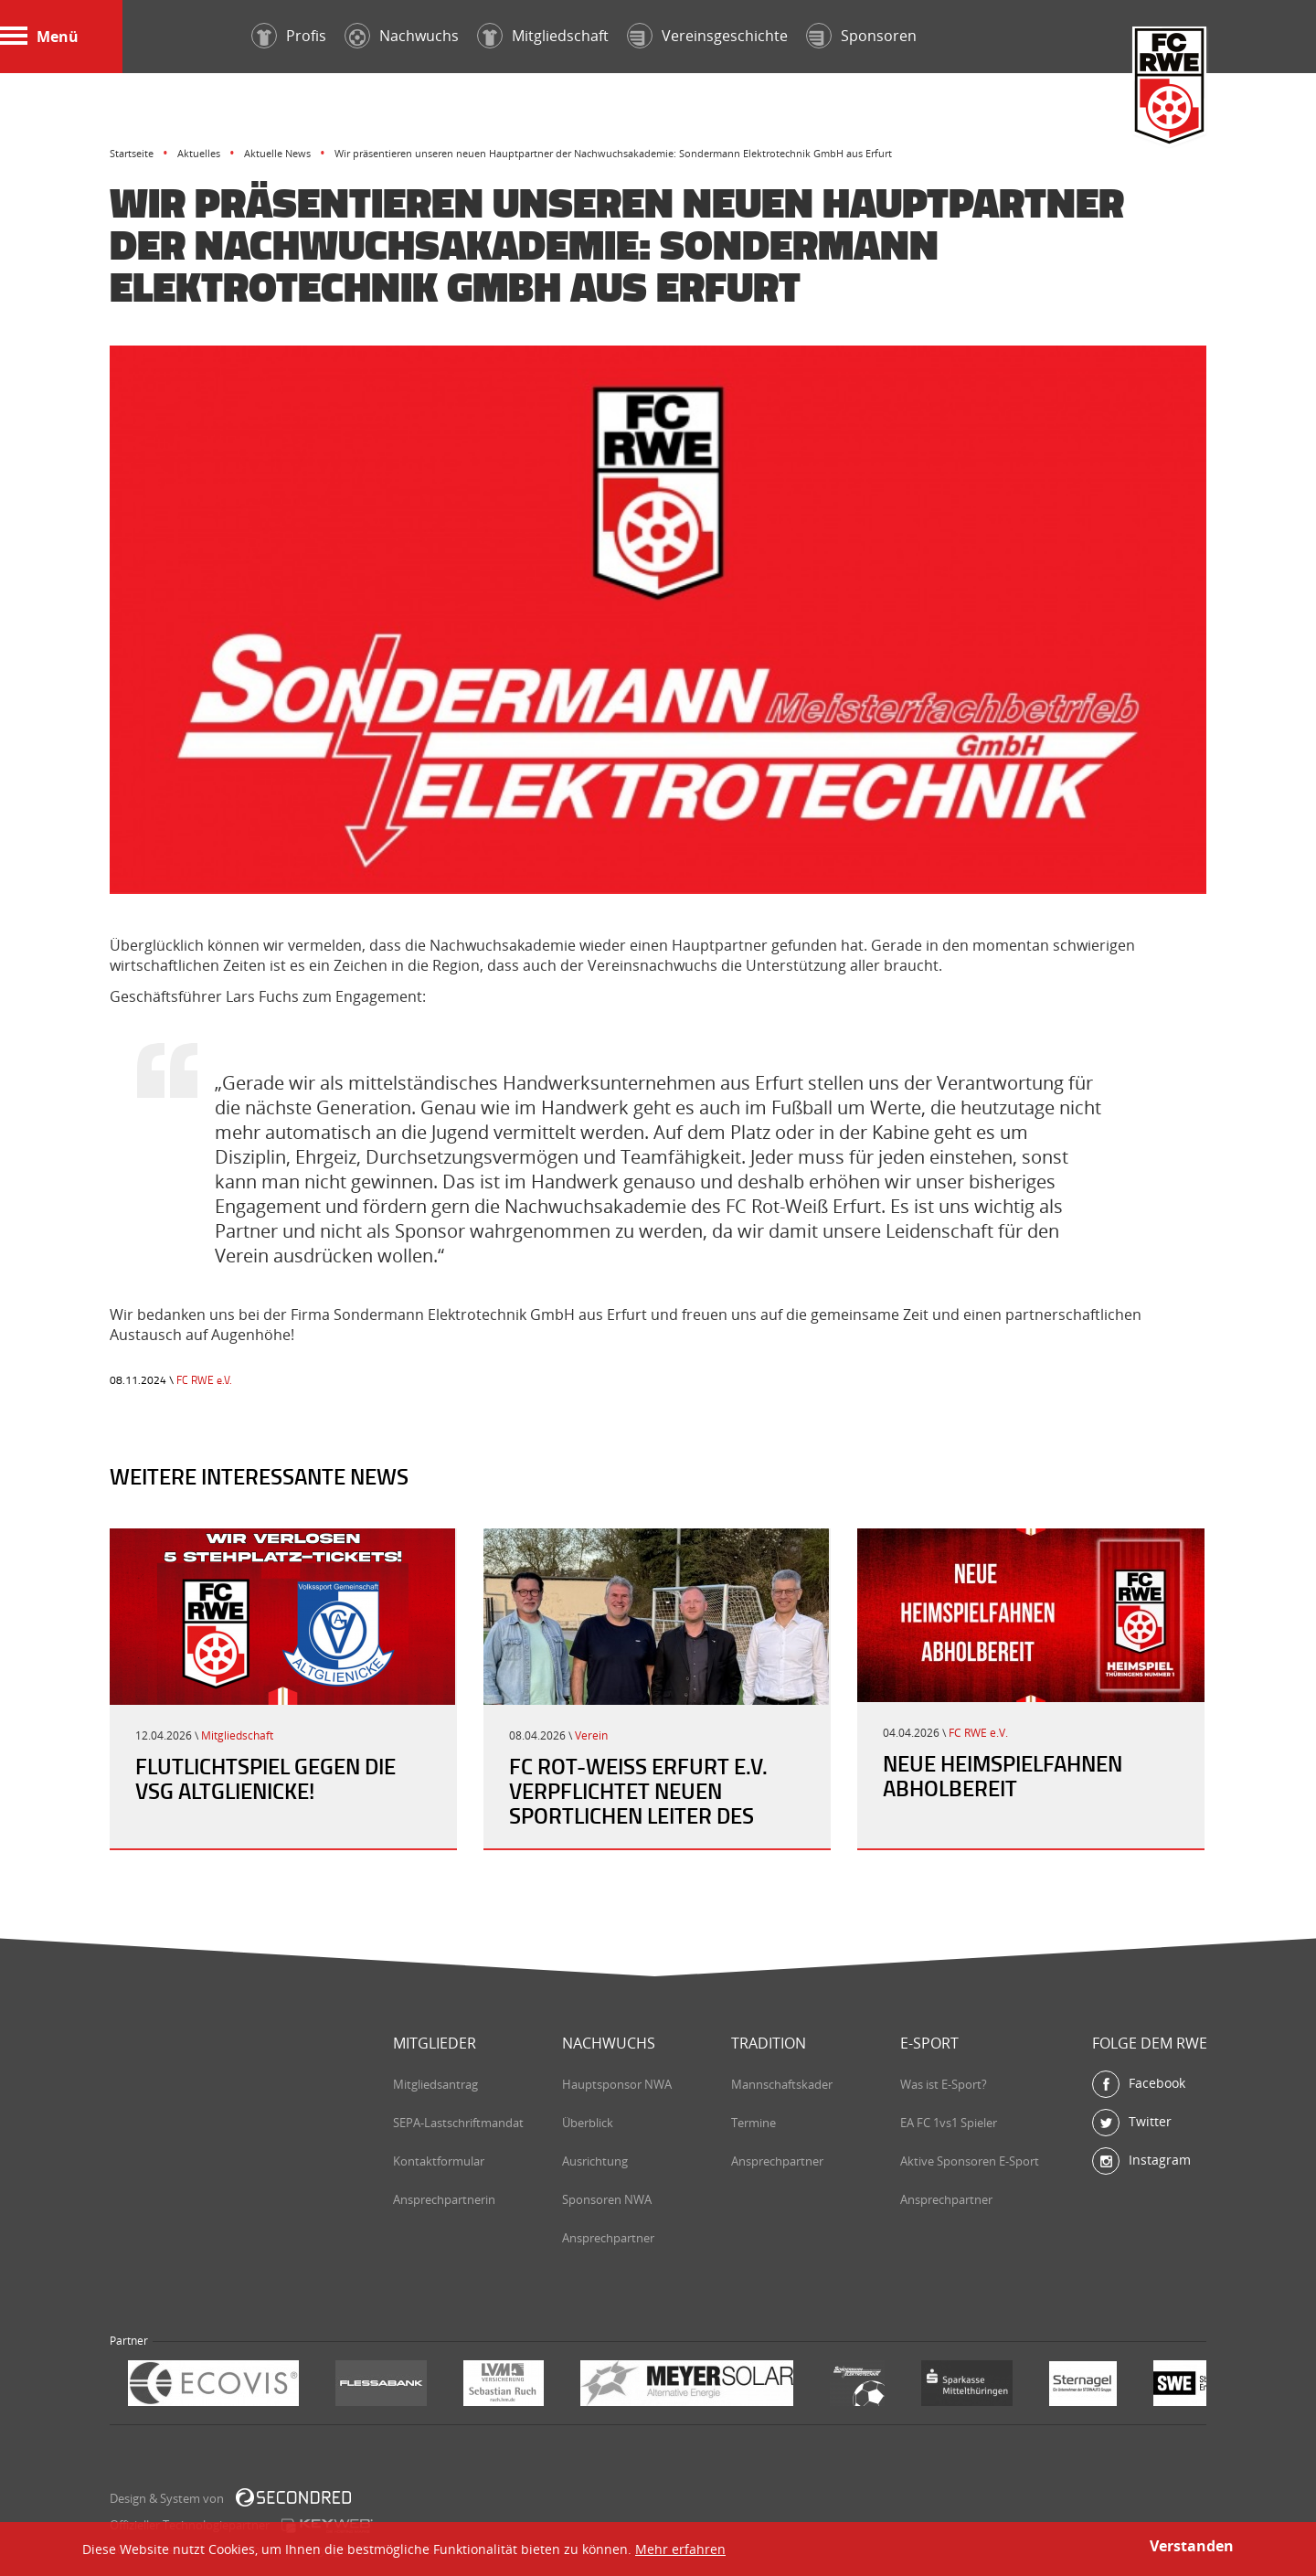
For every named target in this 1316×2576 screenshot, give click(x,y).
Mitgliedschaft (237, 1735)
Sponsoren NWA (607, 2199)
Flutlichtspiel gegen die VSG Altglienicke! (265, 1778)
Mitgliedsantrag (435, 2084)
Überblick (587, 2122)
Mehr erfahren (680, 2549)
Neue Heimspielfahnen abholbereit (1002, 1776)
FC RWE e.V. (204, 1380)
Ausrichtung (595, 2161)
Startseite (132, 153)
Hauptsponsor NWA (617, 2084)
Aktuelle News (277, 153)
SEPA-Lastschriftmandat (458, 2122)
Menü (39, 37)
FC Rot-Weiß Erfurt (1169, 88)
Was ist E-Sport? (943, 2084)
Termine (753, 2122)
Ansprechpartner (608, 2238)
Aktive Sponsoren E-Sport (969, 2161)
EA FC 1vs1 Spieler (948, 2122)
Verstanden (1192, 2546)
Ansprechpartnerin (444, 2199)
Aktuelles (198, 153)
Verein (591, 1735)
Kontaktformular (438, 2161)
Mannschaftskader (782, 2084)
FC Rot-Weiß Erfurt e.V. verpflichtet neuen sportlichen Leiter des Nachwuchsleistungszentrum (674, 1803)
